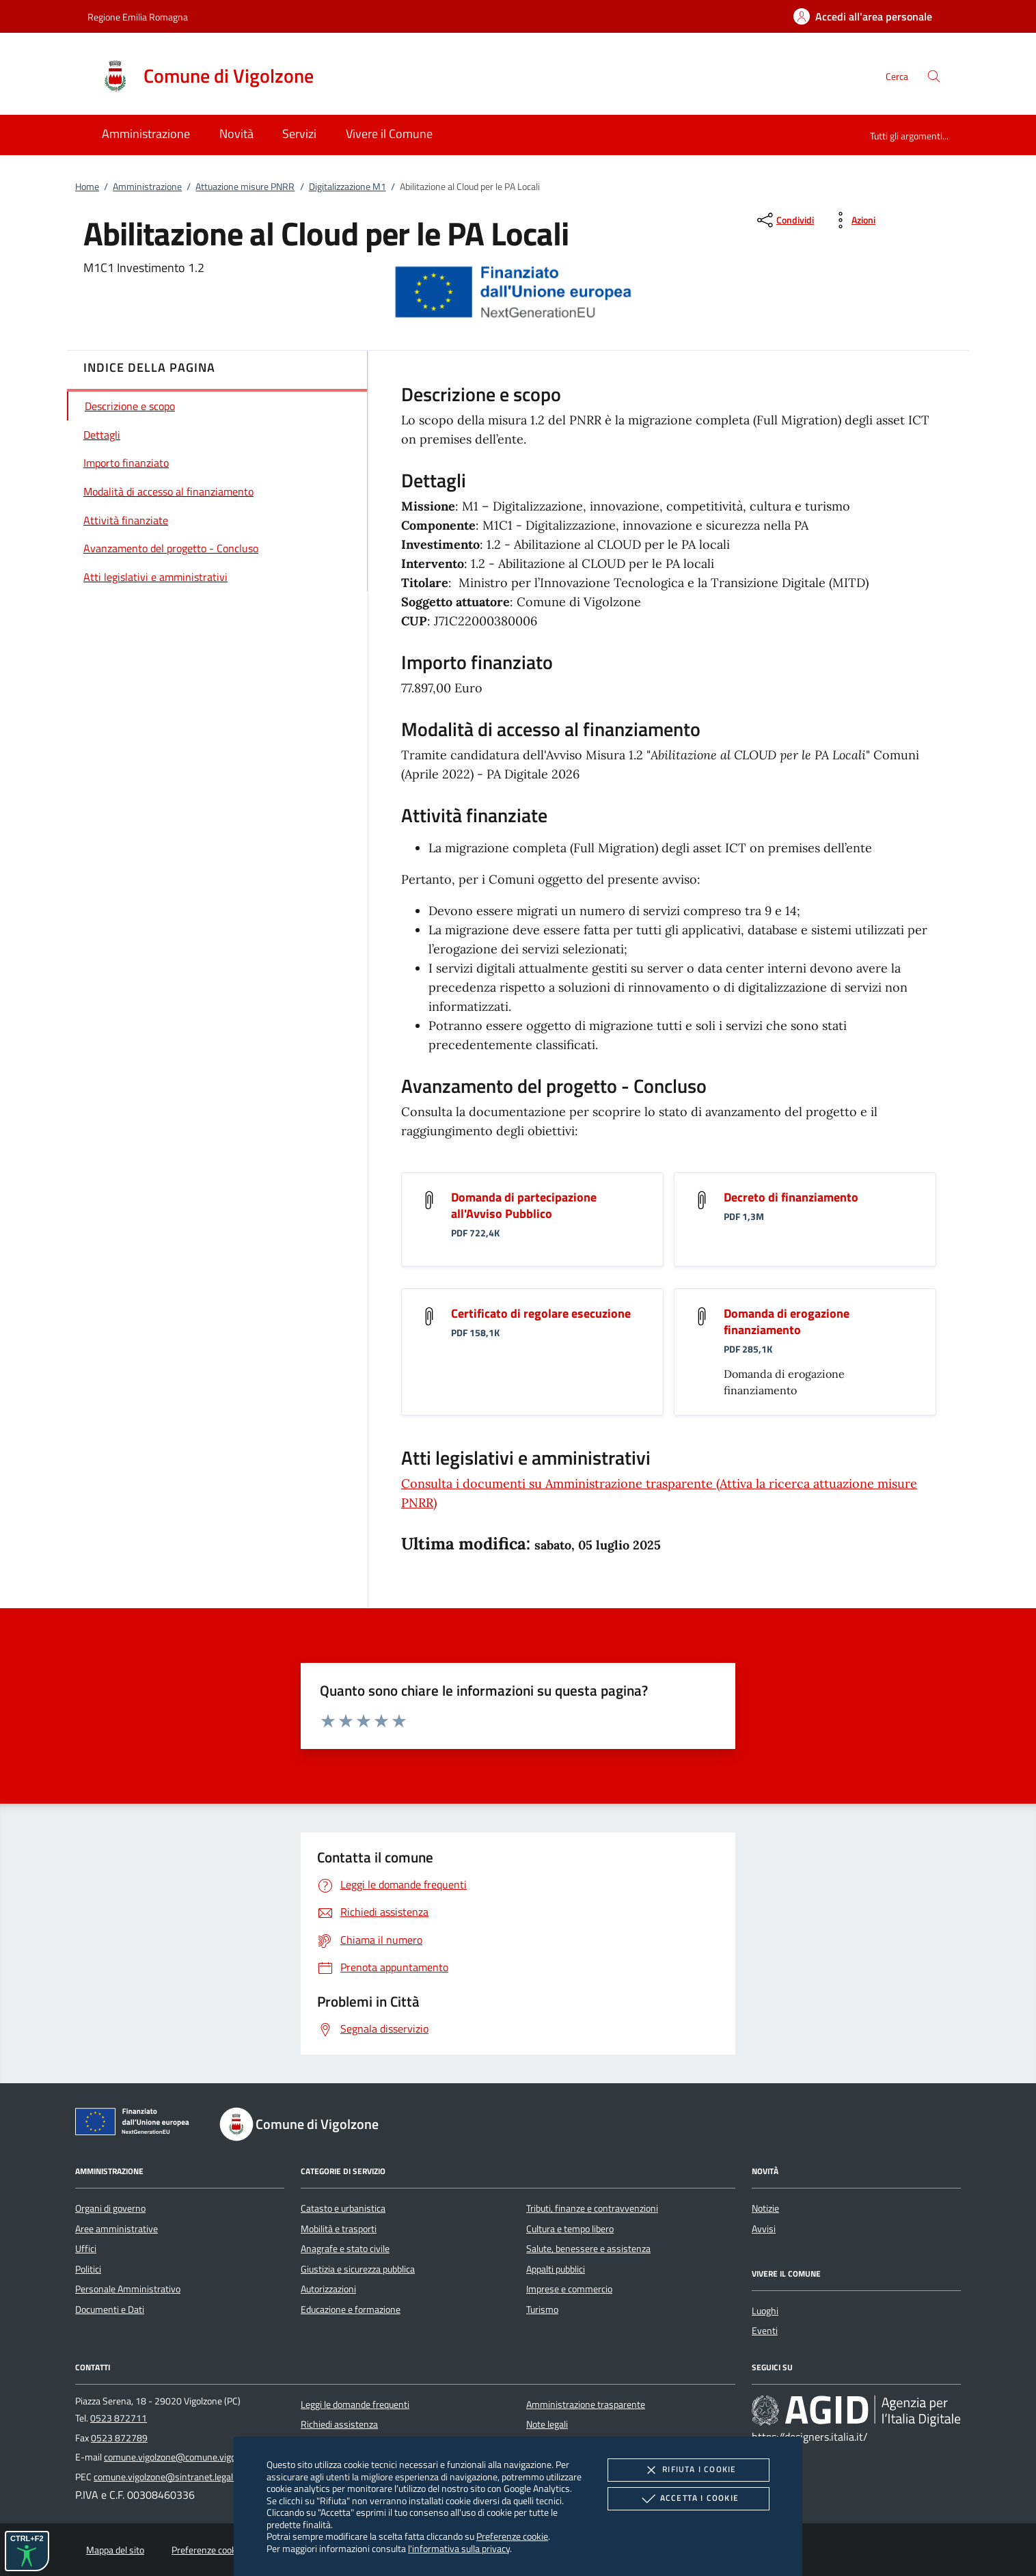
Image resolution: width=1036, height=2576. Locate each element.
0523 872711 (118, 2418)
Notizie (765, 2208)
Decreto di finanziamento (791, 1197)
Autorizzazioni (328, 2288)
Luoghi (765, 2310)
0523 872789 (119, 2437)
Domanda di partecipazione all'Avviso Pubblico (524, 1205)
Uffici (85, 2248)
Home (87, 186)
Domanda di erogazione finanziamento (786, 1321)
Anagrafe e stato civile (345, 2248)
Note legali (547, 2424)
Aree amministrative (116, 2228)
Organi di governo (110, 2208)
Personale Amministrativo (127, 2288)
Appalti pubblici (555, 2269)
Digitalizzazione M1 (347, 186)
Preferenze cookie (512, 2536)
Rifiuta (688, 2470)
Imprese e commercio (569, 2288)
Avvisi (764, 2228)
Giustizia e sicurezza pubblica (358, 2269)
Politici (88, 2269)
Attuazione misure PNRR (245, 186)
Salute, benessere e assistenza (588, 2248)
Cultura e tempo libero (570, 2228)
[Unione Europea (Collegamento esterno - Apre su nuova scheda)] (136, 2124)
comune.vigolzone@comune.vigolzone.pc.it (189, 2457)
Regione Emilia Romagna (137, 17)
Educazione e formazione (350, 2309)
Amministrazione (147, 186)
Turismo (542, 2309)
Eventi (765, 2330)
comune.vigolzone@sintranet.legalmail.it (176, 2476)
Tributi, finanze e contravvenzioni (592, 2208)
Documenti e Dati (109, 2309)
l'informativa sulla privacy (459, 2548)
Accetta (688, 2499)
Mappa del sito (115, 2550)
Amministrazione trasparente (585, 2404)
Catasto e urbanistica (343, 2208)
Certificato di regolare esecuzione (541, 1313)
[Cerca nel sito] (934, 76)
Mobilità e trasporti (339, 2228)
